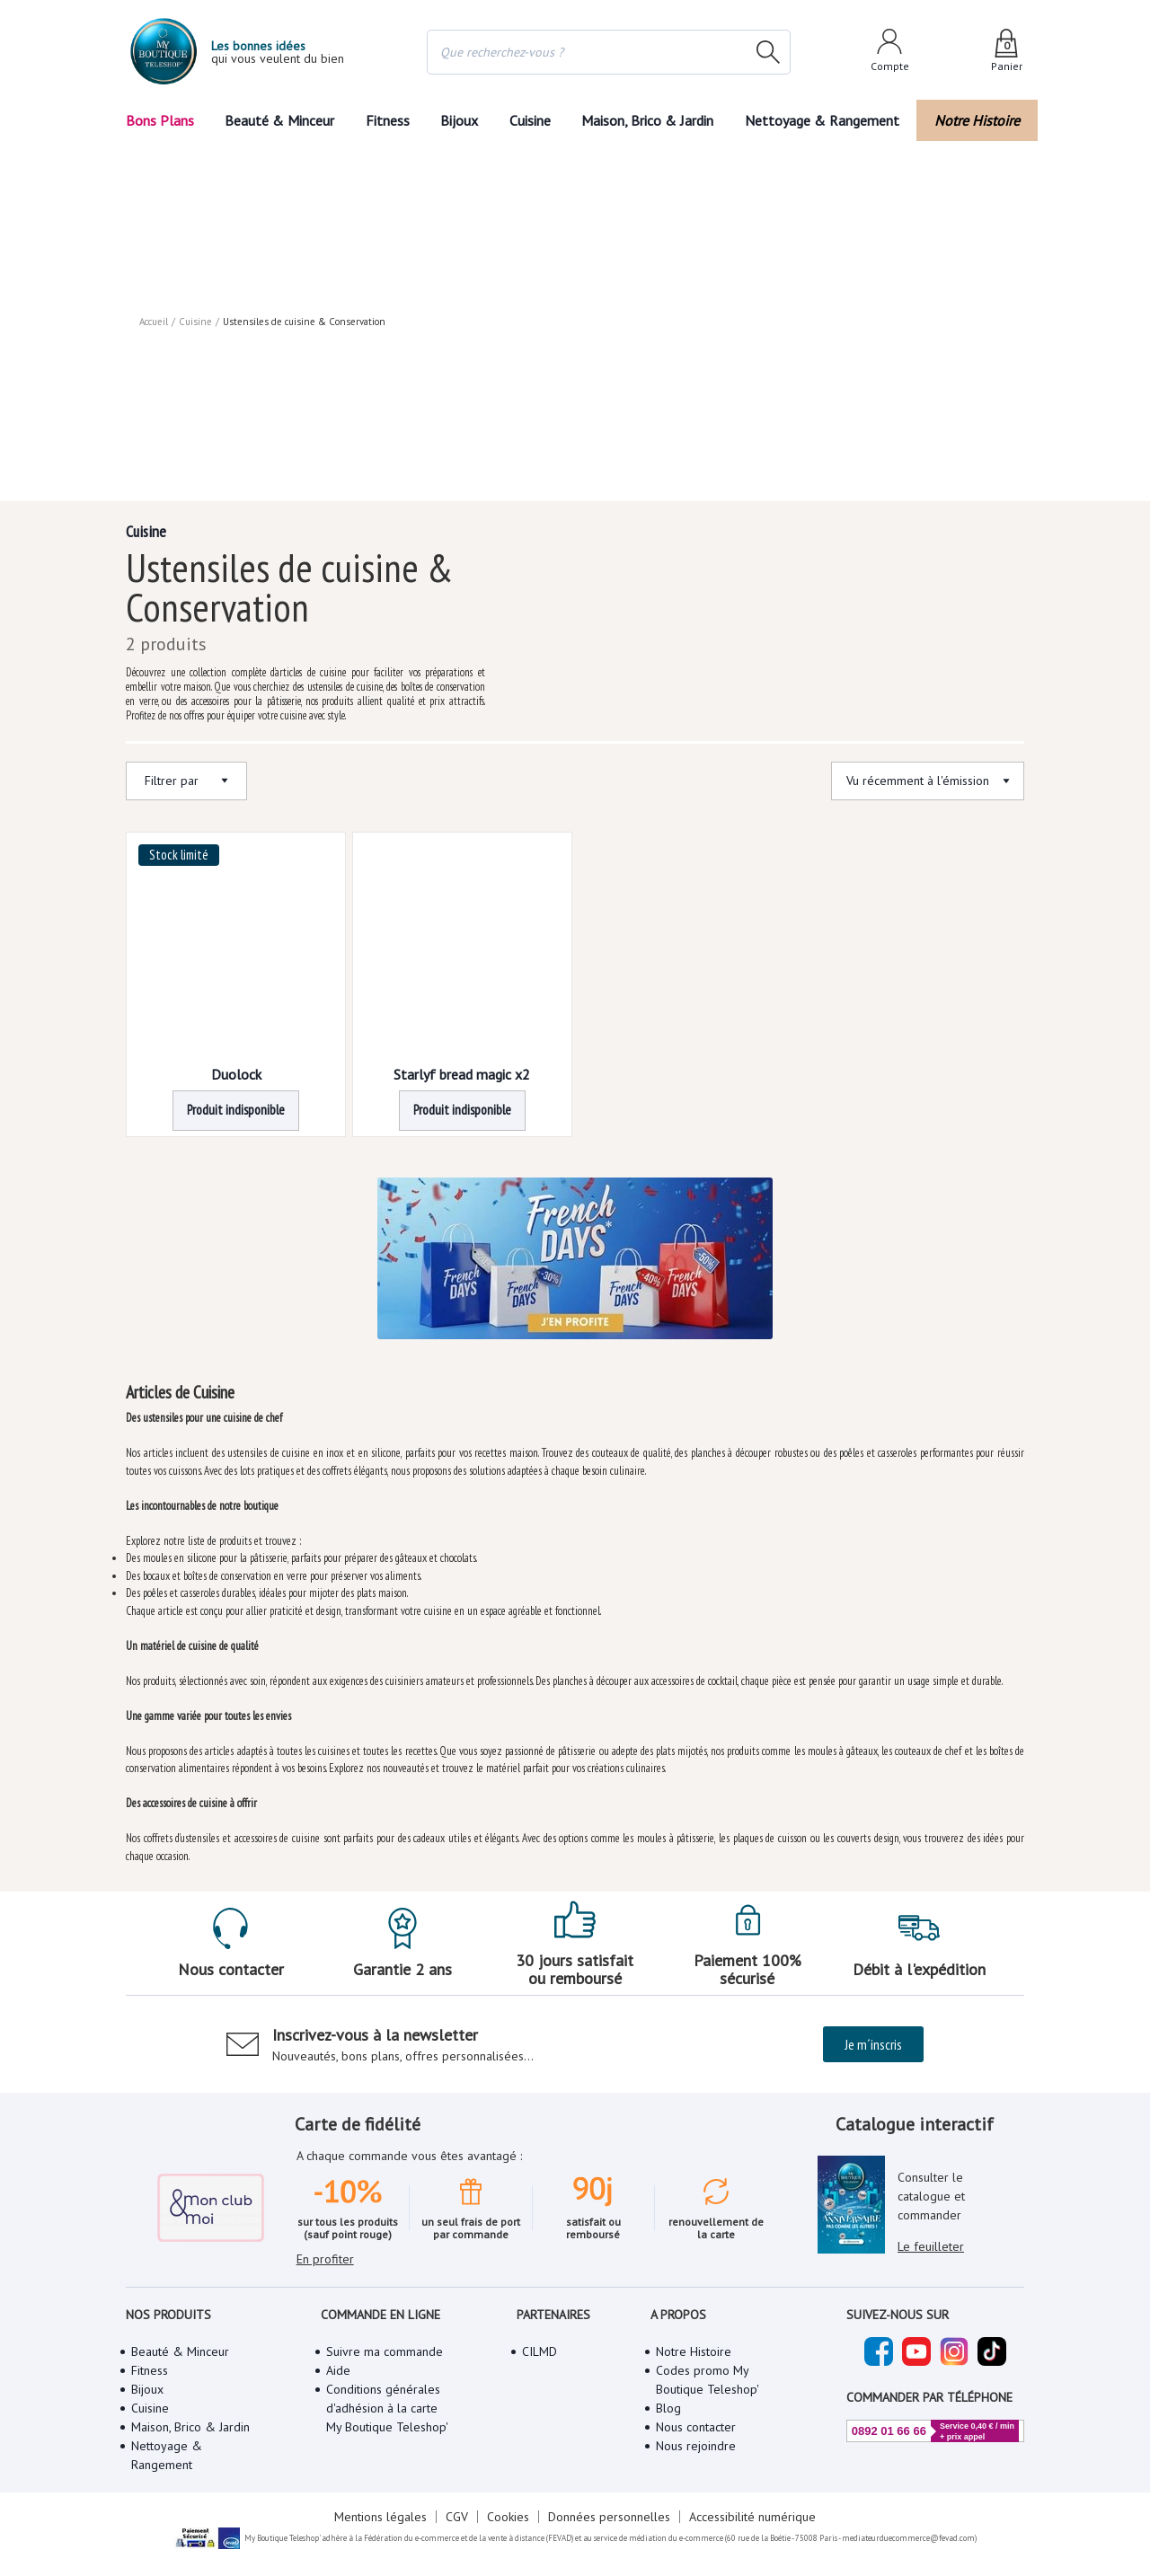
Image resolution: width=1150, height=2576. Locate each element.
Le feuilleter (931, 2246)
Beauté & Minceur (279, 120)
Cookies (508, 2517)
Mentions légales (380, 2517)
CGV (457, 2517)
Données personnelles (609, 2517)
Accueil (153, 321)
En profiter (325, 2259)
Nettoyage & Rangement (822, 120)
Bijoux (459, 120)
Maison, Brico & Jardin (647, 120)
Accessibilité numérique (752, 2517)
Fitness (388, 120)
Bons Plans (160, 120)
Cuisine (530, 120)
